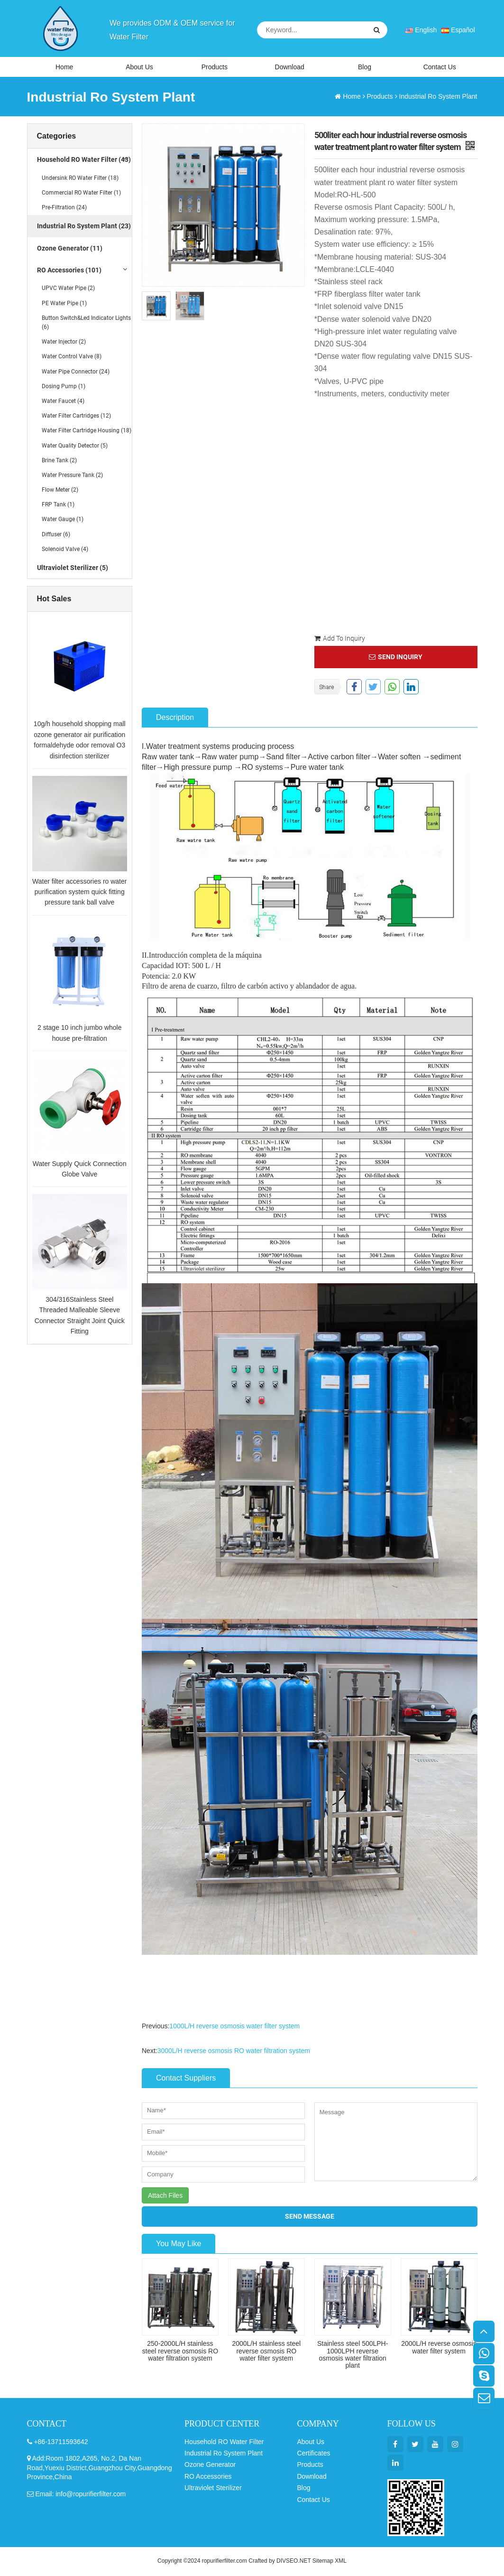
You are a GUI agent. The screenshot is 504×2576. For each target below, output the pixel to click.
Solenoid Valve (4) (65, 550)
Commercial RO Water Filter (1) (81, 193)
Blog (364, 67)
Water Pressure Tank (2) (72, 476)
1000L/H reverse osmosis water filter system (234, 2027)
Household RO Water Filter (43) (84, 160)
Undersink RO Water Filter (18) (80, 179)
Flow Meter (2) (60, 490)
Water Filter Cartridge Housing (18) (86, 431)
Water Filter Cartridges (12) (76, 416)
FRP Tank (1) (58, 505)
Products (215, 67)
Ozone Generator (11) (69, 249)
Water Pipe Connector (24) (76, 372)
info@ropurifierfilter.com (90, 2495)
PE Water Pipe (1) (64, 304)
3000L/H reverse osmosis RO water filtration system (234, 2051)
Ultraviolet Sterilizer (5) (72, 568)
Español (458, 30)
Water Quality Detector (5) (75, 446)
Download (289, 67)
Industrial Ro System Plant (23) (84, 227)
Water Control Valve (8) (71, 357)
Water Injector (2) (64, 342)
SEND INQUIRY (395, 658)
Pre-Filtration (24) (64, 208)
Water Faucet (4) (63, 402)
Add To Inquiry (339, 639)
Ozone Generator (210, 2465)
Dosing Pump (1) (63, 387)
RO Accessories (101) (69, 271)
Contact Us (439, 67)
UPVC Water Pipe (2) (68, 289)
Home (64, 67)
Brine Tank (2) (59, 461)
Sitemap (322, 2561)
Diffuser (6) (56, 535)
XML (341, 2561)
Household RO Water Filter (224, 2442)
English (421, 30)
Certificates (313, 2454)
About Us (139, 67)
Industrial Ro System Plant (438, 97)
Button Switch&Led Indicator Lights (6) (86, 323)
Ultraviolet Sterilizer (213, 2488)
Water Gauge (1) (62, 520)
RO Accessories (208, 2477)
